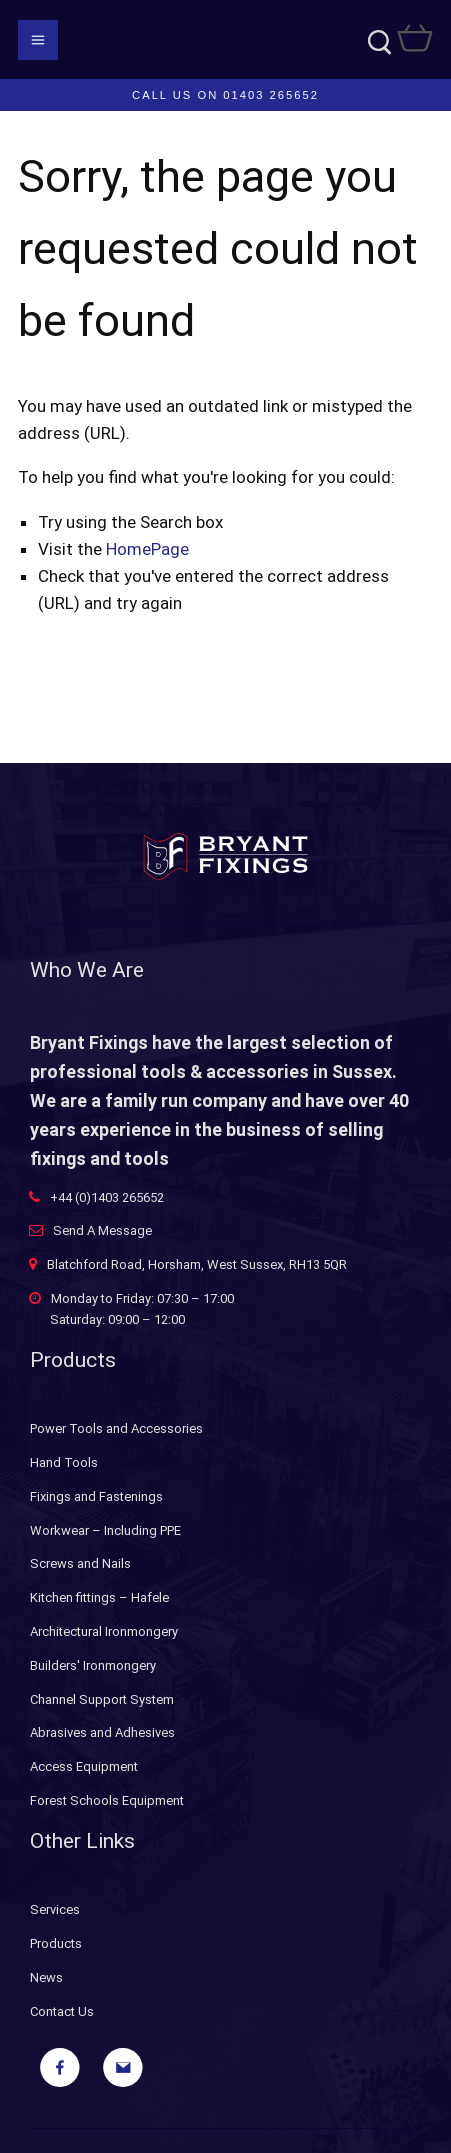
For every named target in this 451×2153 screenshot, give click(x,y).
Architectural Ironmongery (104, 1631)
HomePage (147, 549)
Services (55, 1909)
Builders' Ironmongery (93, 1665)
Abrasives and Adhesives (102, 1732)
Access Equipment (84, 1766)
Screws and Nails (80, 1563)
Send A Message (102, 1230)
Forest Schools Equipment (107, 1800)
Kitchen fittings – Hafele (99, 1597)
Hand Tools (64, 1462)
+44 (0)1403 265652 (107, 1197)
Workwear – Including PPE (105, 1530)
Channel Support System (102, 1699)
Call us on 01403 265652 (225, 95)
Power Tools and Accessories (116, 1428)
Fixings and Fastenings (96, 1496)
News (46, 1977)
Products (56, 1943)
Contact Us (62, 2011)
